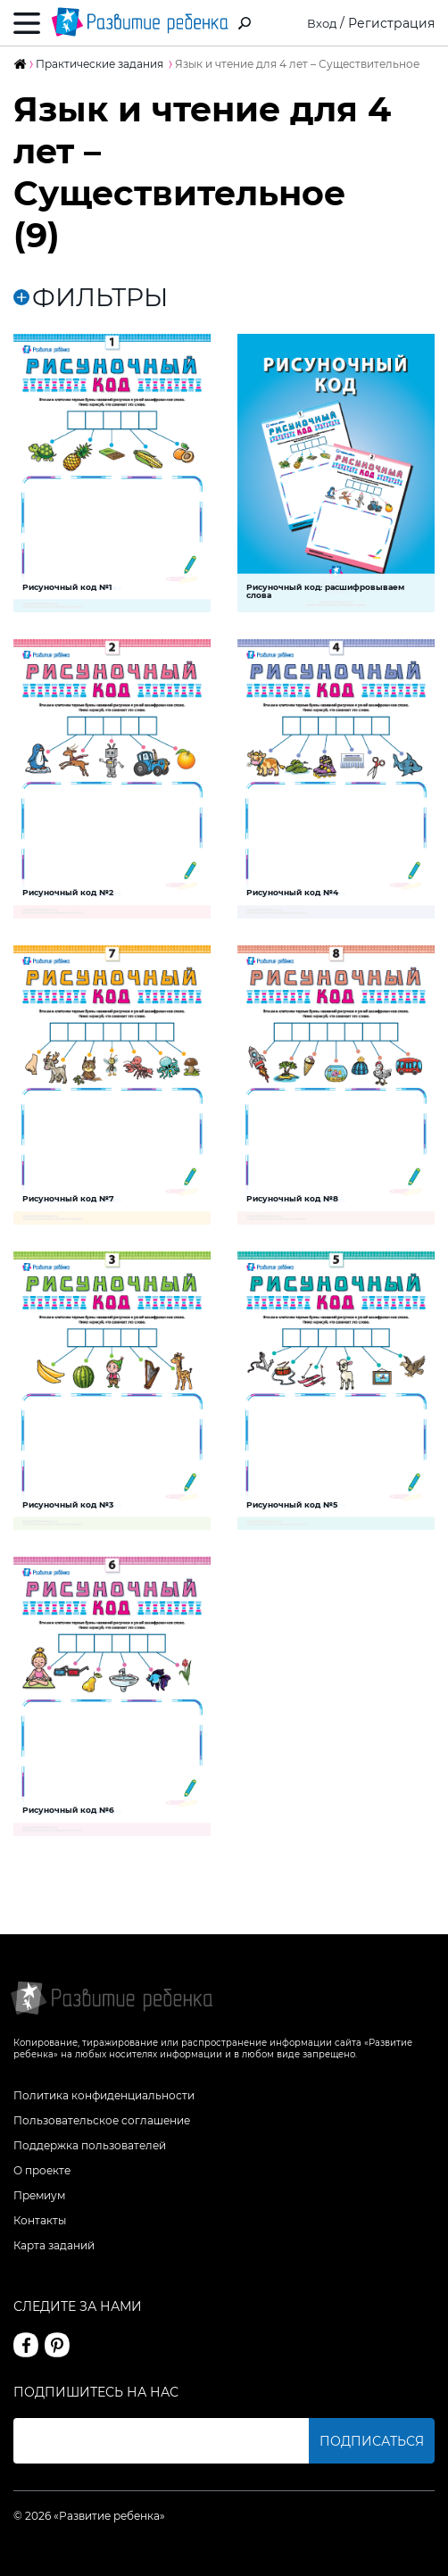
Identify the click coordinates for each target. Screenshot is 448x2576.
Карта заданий (54, 2245)
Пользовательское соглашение (101, 2120)
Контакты (39, 2220)
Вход (320, 23)
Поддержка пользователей (89, 2145)
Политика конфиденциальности (104, 2095)
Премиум (39, 2195)
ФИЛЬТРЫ (90, 297)
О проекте (42, 2170)
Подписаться (371, 2441)
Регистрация (391, 23)
